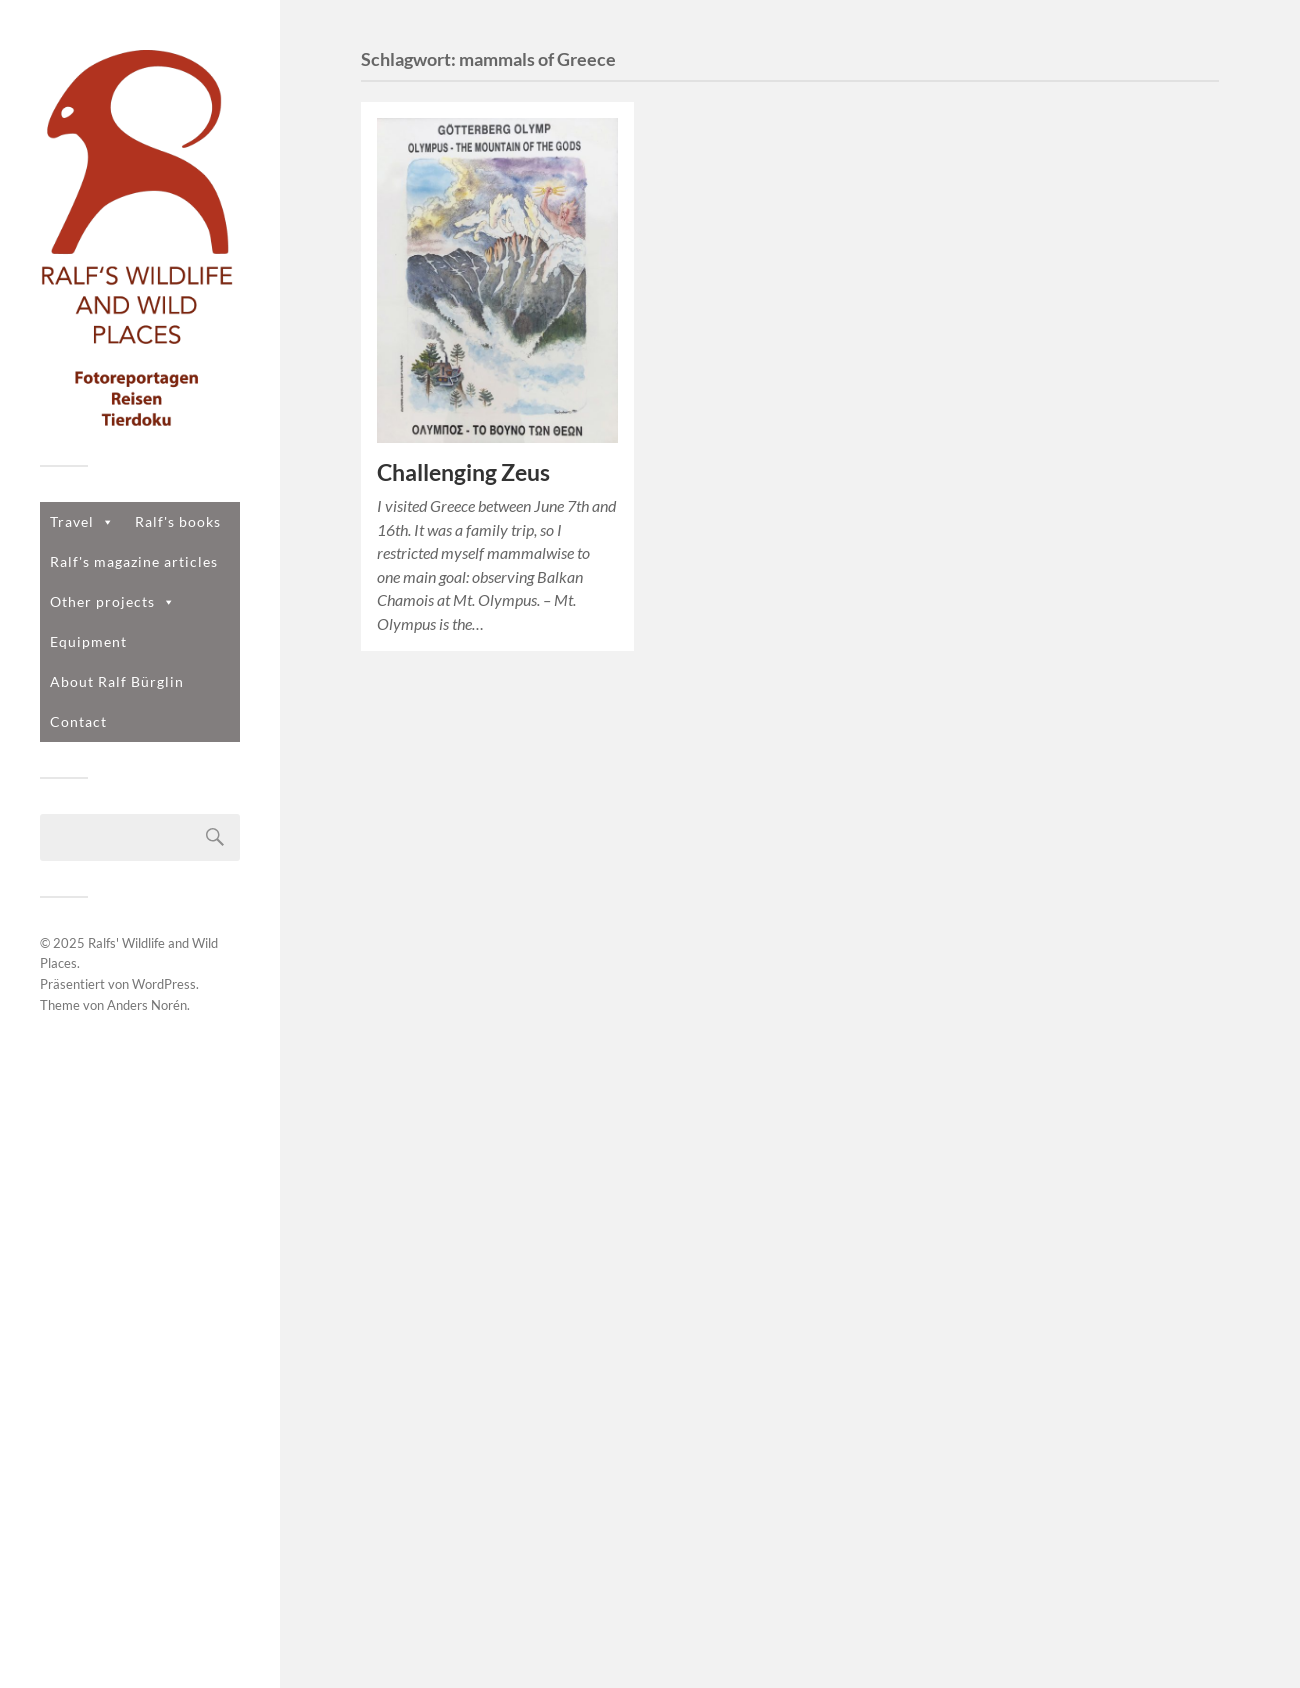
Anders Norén (147, 1005)
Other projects (113, 601)
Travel (82, 521)
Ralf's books (178, 521)
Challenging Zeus (463, 472)
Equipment (88, 641)
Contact (78, 721)
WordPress (164, 984)
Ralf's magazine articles (134, 561)
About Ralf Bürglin (117, 681)
